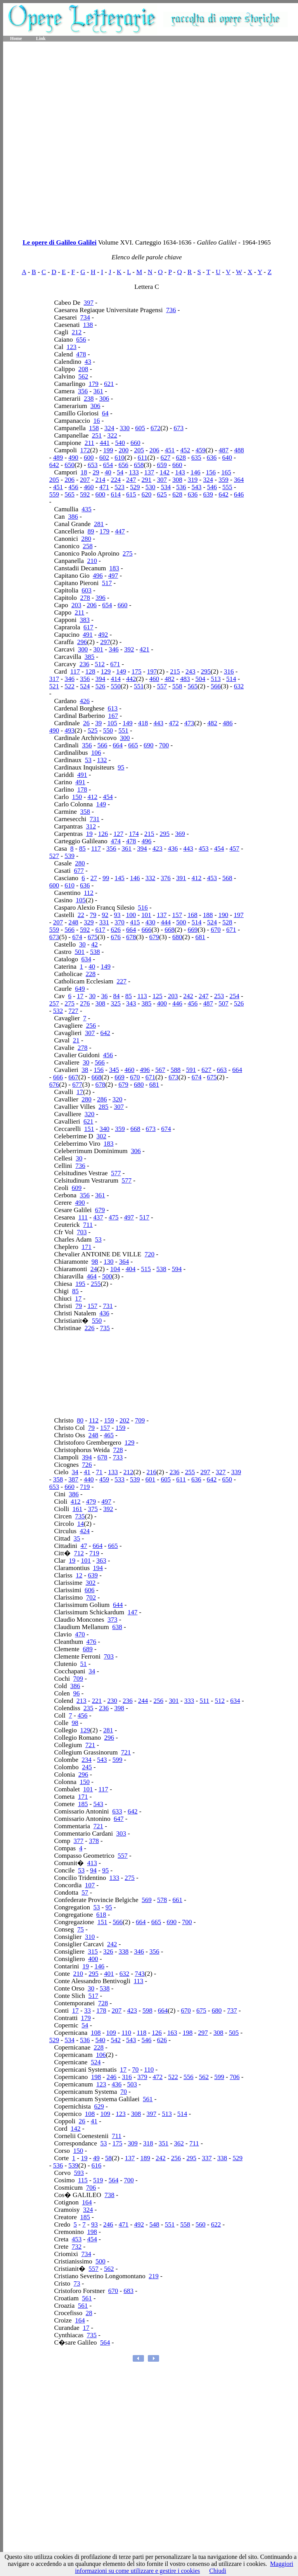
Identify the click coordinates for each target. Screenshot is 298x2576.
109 (111, 2032)
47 (84, 1545)
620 (147, 494)
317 (54, 679)
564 (114, 2180)
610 (119, 457)
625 (162, 494)
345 (114, 1069)
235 (88, 1708)
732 (77, 2246)
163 (172, 2032)
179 (93, 383)
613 (113, 708)
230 (112, 1700)
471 (104, 487)
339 (236, 1472)
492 (103, 634)
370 (119, 922)
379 (142, 2077)
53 (88, 760)
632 (239, 686)
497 (113, 575)
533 (119, 1479)
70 (135, 2069)
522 (69, 686)
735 (105, 1328)
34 (75, 1472)
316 (229, 671)
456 (73, 487)
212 (77, 332)
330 (125, 428)
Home (16, 38)
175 (137, 671)
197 (152, 671)
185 (83, 1804)
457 (234, 848)
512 (100, 664)
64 (105, 413)
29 (96, 472)
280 (86, 538)
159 (109, 1420)
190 (223, 915)
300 (83, 649)
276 (85, 1003)
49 (96, 2158)
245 (87, 1767)
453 (204, 848)
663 (222, 1069)
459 (201, 450)
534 (166, 487)
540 (120, 442)
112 (89, 892)
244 (143, 1700)
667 (73, 1077)
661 (177, 1900)
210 (92, 561)
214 (100, 479)
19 (89, 833)
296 (82, 642)
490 (73, 457)
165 (226, 472)
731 (95, 819)
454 (108, 797)
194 (98, 1568)
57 (84, 1892)
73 (77, 2283)
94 (93, 1870)
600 (89, 457)
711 (88, 1224)
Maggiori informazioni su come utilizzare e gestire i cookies (184, 2567)
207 (85, 479)
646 (239, 494)
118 (141, 2032)
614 (116, 494)
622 (216, 2224)
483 (185, 679)
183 (114, 568)
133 (134, 472)
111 (83, 1217)
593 (79, 2172)
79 (93, 915)
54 (120, 472)
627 (166, 457)
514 (231, 679)
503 (132, 2084)
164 (87, 2202)
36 (104, 996)
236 (85, 664)
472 (174, 723)
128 (90, 671)
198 (188, 2032)
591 (191, 1069)
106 (96, 752)
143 (180, 472)
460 (89, 487)
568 (227, 878)
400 (162, 1003)
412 (92, 797)
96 (76, 1693)
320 (118, 1099)
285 (104, 1106)
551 (139, 686)
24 (93, 1269)
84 (116, 996)
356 (83, 391)
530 (151, 487)
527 (54, 856)
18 (84, 472)
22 (81, 915)
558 (177, 686)
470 (80, 1634)
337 (207, 2158)
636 (212, 457)
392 (129, 649)
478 (81, 354)
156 (211, 472)
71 (99, 1472)
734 (85, 317)
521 (54, 686)
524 (85, 686)
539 (69, 856)
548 (154, 2224)
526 (100, 686)
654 (108, 465)
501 (79, 951)
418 (143, 723)
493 (69, 730)
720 (150, 1254)
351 (164, 2143)
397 (89, 302)
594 (177, 1269)
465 (109, 1435)
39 (98, 723)
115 (83, 2180)
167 (113, 715)
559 (54, 494)
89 (90, 531)
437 (98, 1217)
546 (212, 487)
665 (133, 745)
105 (112, 723)
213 (81, 1700)
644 (118, 1604)
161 (78, 1509)
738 (109, 2195)
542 (116, 2040)
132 (102, 760)
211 (89, 442)
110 (126, 2032)
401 (109, 1973)
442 (131, 679)
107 (90, 1885)
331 (104, 922)
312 (91, 826)
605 (140, 428)
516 (143, 907)
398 (119, 1708)
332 (151, 878)
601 (151, 1479)
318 (148, 2143)
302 (102, 1136)
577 (116, 1173)
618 (101, 1914)
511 (204, 1700)
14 (80, 1523)
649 (80, 988)
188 (208, 915)
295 (206, 671)
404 (131, 1269)
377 (79, 1841)
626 (116, 929)
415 (135, 922)
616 (97, 2165)
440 (89, 1479)
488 (239, 450)
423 (157, 848)
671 (115, 664)
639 (208, 494)
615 (131, 494)
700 (164, 745)
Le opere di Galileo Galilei (59, 242)
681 (201, 937)
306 (104, 398)
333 (189, 1700)
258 (88, 546)
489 (58, 457)
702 (91, 1597)
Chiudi (217, 2570)
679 (154, 937)
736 (171, 310)
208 (83, 369)
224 (116, 479)
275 (128, 553)
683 (128, 2291)
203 (76, 605)
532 (58, 1010)
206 (154, 450)
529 (135, 487)
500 (181, 922)
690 (149, 745)
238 (89, 398)
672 (156, 428)
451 (170, 450)
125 (157, 996)
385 (90, 656)
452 (185, 450)
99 (105, 878)
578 (162, 1900)
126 (103, 833)
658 (139, 465)
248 (73, 922)
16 (97, 420)
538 (95, 951)
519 (98, 2180)
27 (93, 878)
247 (131, 479)
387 (73, 1479)
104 (115, 1269)
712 (79, 1553)
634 (86, 959)
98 (95, 1261)
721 (90, 1745)
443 (158, 723)
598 (147, 2010)
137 (149, 472)
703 (82, 1232)
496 (98, 575)
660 (135, 442)
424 (85, 1531)
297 (105, 642)
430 (151, 922)
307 (162, 479)
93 (117, 915)
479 (91, 1501)
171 (86, 1247)
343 (131, 1003)
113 (142, 996)
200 (124, 450)
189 (145, 2158)
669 (193, 929)
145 (119, 878)
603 (86, 590)
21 (76, 1040)
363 (101, 1560)
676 (116, 937)
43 (88, 361)
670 (216, 929)
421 (145, 649)
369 (180, 833)
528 (227, 922)
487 (224, 450)
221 (97, 1700)
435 (86, 509)
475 (114, 1217)
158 (94, 428)
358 (85, 811)
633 (117, 1811)
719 (85, 1486)
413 (92, 1863)
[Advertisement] (89, 138)
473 (189, 723)
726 (87, 1464)
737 (232, 2010)
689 (88, 1649)
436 (173, 848)
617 (88, 627)
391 (181, 878)
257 (54, 1003)
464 (92, 1276)
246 (112, 2077)
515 (146, 1269)
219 (154, 2276)
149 (121, 671)
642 (54, 465)
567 (160, 1069)
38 (84, 1069)
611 (142, 457)
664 (118, 745)
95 (121, 767)
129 (106, 671)
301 (99, 649)
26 (86, 723)
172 (85, 450)
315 (93, 1951)
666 (147, 929)
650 (69, 465)
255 (96, 1283)
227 (121, 981)
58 (108, 2158)
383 (85, 620)
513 (216, 679)
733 (118, 1457)
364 (239, 479)
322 (112, 435)
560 (201, 2224)
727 (73, 1010)
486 (228, 723)
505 (234, 2032)
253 (219, 996)
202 (125, 1420)
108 (96, 2032)
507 (223, 1003)
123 (72, 347)
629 (99, 2106)
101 (146, 915)
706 (235, 2077)
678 (131, 937)
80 (80, 1420)
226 (90, 1328)
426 (85, 701)
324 (109, 428)
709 (140, 1420)
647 (119, 1818)
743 (140, 1973)
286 (102, 1099)
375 (93, 1509)
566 (216, 686)
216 (152, 1472)
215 (175, 671)
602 (104, 457)
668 (170, 929)
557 (162, 686)
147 (133, 1612)
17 (80, 996)
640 (227, 457)
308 (177, 479)
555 (227, 487)
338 (124, 1951)
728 (118, 1450)
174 (134, 833)
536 (181, 487)
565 (69, 494)
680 (177, 937)
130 (109, 1261)
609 (77, 1188)
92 (105, 915)
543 (197, 487)
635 (196, 457)
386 (73, 516)
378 (94, 1841)
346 (114, 649)
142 (165, 472)
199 (108, 450)
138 (88, 324)
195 (80, 1283)
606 (90, 1590)
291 (147, 479)
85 (82, 848)
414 (116, 679)
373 (112, 1619)
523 (119, 487)
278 (85, 597)
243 (190, 671)
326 (108, 1951)
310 (90, 1936)
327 (221, 1472)
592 (85, 494)
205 (139, 450)
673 (178, 428)
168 (192, 915)
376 (166, 878)
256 (91, 1025)
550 (116, 686)
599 (118, 1759)
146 (196, 472)
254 (234, 996)
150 (77, 797)
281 (99, 524)
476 (92, 1641)
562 (83, 376)
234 (86, 1759)
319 (193, 479)
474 (116, 841)
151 (89, 1129)
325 (116, 1003)
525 (93, 730)
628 (181, 457)
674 (77, 937)
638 (117, 1627)
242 (188, 996)
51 (83, 1664)
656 (81, 339)
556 (189, 2077)
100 (131, 915)
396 (100, 597)
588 (176, 1069)
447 (120, 531)
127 (118, 833)
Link (41, 38)
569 (147, 1900)
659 (162, 465)
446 (177, 1003)
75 (80, 1929)
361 (99, 391)
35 (77, 1538)
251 (97, 435)
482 (170, 679)
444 (166, 922)
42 (94, 944)
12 (79, 1575)
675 (93, 937)
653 (93, 465)
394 (100, 679)
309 (133, 2143)
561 (148, 2099)
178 (82, 789)
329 (89, 922)
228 (91, 974)
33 (87, 2010)
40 (108, 472)
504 (201, 679)
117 (75, 671)
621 (109, 383)
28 (89, 2313)
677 (79, 870)
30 (82, 944)
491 (88, 634)
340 (105, 1129)
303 (121, 1833)
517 (107, 583)
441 (105, 442)
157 (177, 915)
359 (223, 479)
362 (179, 2143)
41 (87, 1472)
